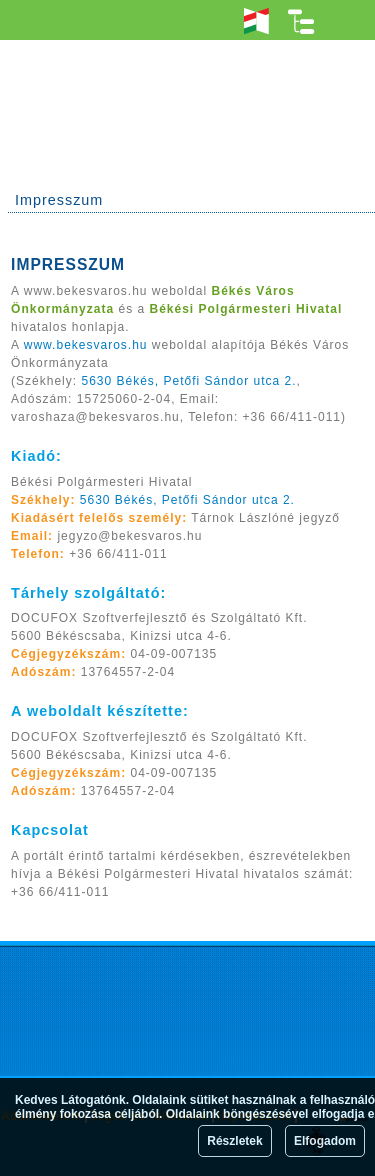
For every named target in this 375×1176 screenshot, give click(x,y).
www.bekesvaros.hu (86, 345)
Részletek (234, 1141)
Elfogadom (325, 1141)
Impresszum (59, 200)
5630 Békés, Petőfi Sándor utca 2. (188, 381)
